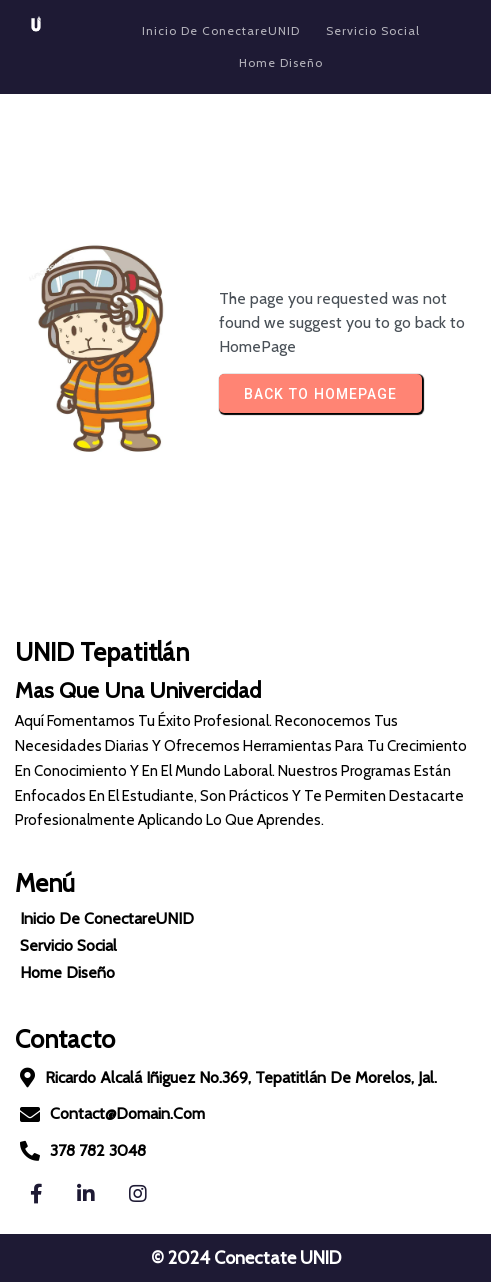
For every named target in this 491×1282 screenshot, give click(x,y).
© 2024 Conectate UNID (246, 1258)
